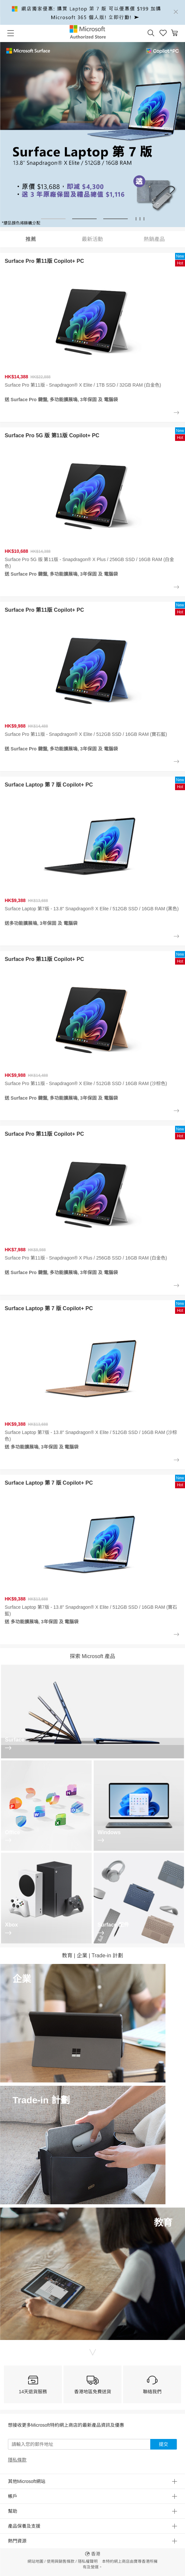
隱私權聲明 (88, 2561)
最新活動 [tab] (92, 239)
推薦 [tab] (30, 239)
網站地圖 (35, 2561)
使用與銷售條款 (60, 2561)
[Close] (176, 12)
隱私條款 (17, 2459)
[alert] (92, 12)
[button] (151, 33)
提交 (163, 2444)
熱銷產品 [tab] (154, 239)
